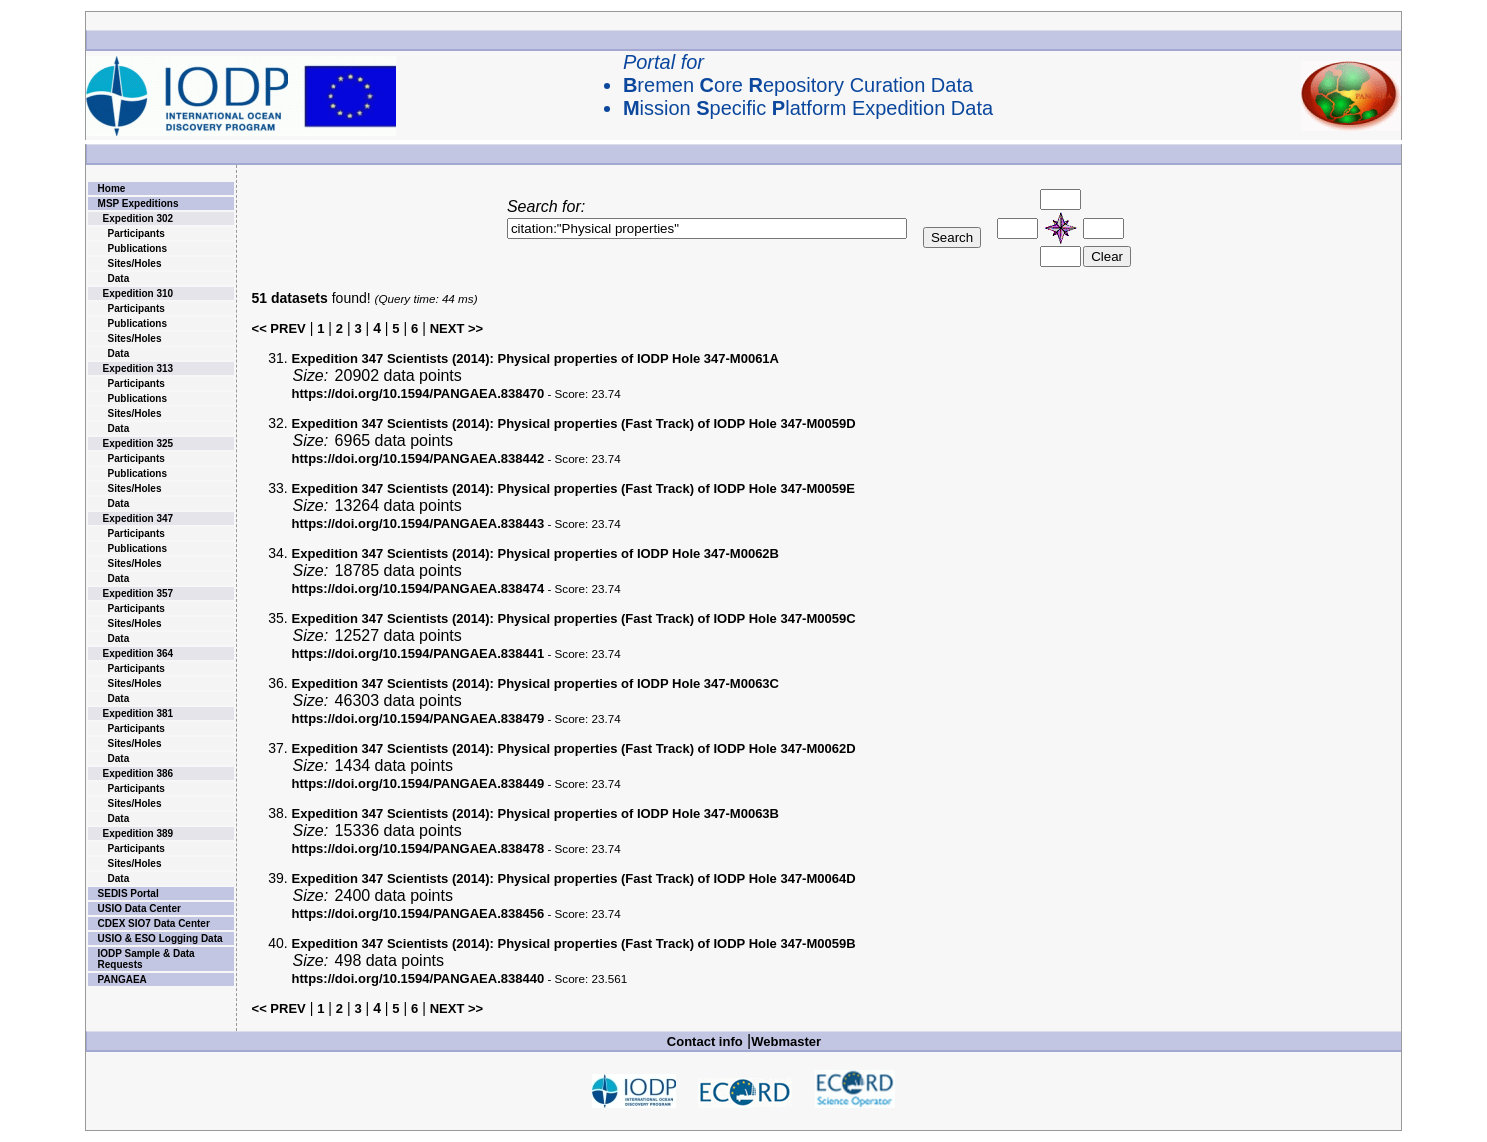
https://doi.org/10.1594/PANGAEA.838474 (418, 588)
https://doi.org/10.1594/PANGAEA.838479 (418, 718)
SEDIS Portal (128, 893)
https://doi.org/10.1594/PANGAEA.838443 (418, 523)
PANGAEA (122, 979)
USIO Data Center (139, 908)
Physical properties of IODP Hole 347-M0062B (535, 553)
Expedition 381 (138, 713)
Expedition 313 (138, 368)
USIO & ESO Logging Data (160, 938)
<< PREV (279, 328)
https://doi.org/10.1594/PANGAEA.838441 (418, 653)
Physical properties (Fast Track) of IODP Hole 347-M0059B (574, 943)
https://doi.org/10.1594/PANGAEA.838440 (418, 978)
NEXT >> (456, 328)
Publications (137, 248)
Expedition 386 (138, 773)
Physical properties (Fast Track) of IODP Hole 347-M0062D (574, 748)
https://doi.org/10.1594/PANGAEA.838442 (418, 458)
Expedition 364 (138, 653)
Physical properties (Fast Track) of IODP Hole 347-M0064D (574, 878)
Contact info (705, 1041)
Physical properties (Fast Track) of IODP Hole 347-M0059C (574, 618)
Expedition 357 (138, 593)
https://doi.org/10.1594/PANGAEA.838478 (418, 848)
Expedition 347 (138, 518)
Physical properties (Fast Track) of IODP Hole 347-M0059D (574, 423)
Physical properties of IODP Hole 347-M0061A (535, 358)
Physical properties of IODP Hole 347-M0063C (535, 683)
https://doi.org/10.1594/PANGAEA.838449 (418, 783)
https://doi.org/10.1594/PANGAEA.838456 (418, 913)
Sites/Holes (135, 263)
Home (112, 188)
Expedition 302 (138, 218)
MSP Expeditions (138, 203)
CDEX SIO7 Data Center (154, 923)
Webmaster (786, 1041)
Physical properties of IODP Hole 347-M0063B (535, 813)
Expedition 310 (138, 293)
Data (119, 278)
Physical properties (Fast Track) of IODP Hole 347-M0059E (573, 488)
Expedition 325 (138, 443)
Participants (136, 233)
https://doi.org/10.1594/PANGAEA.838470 (418, 393)
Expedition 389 (138, 833)
